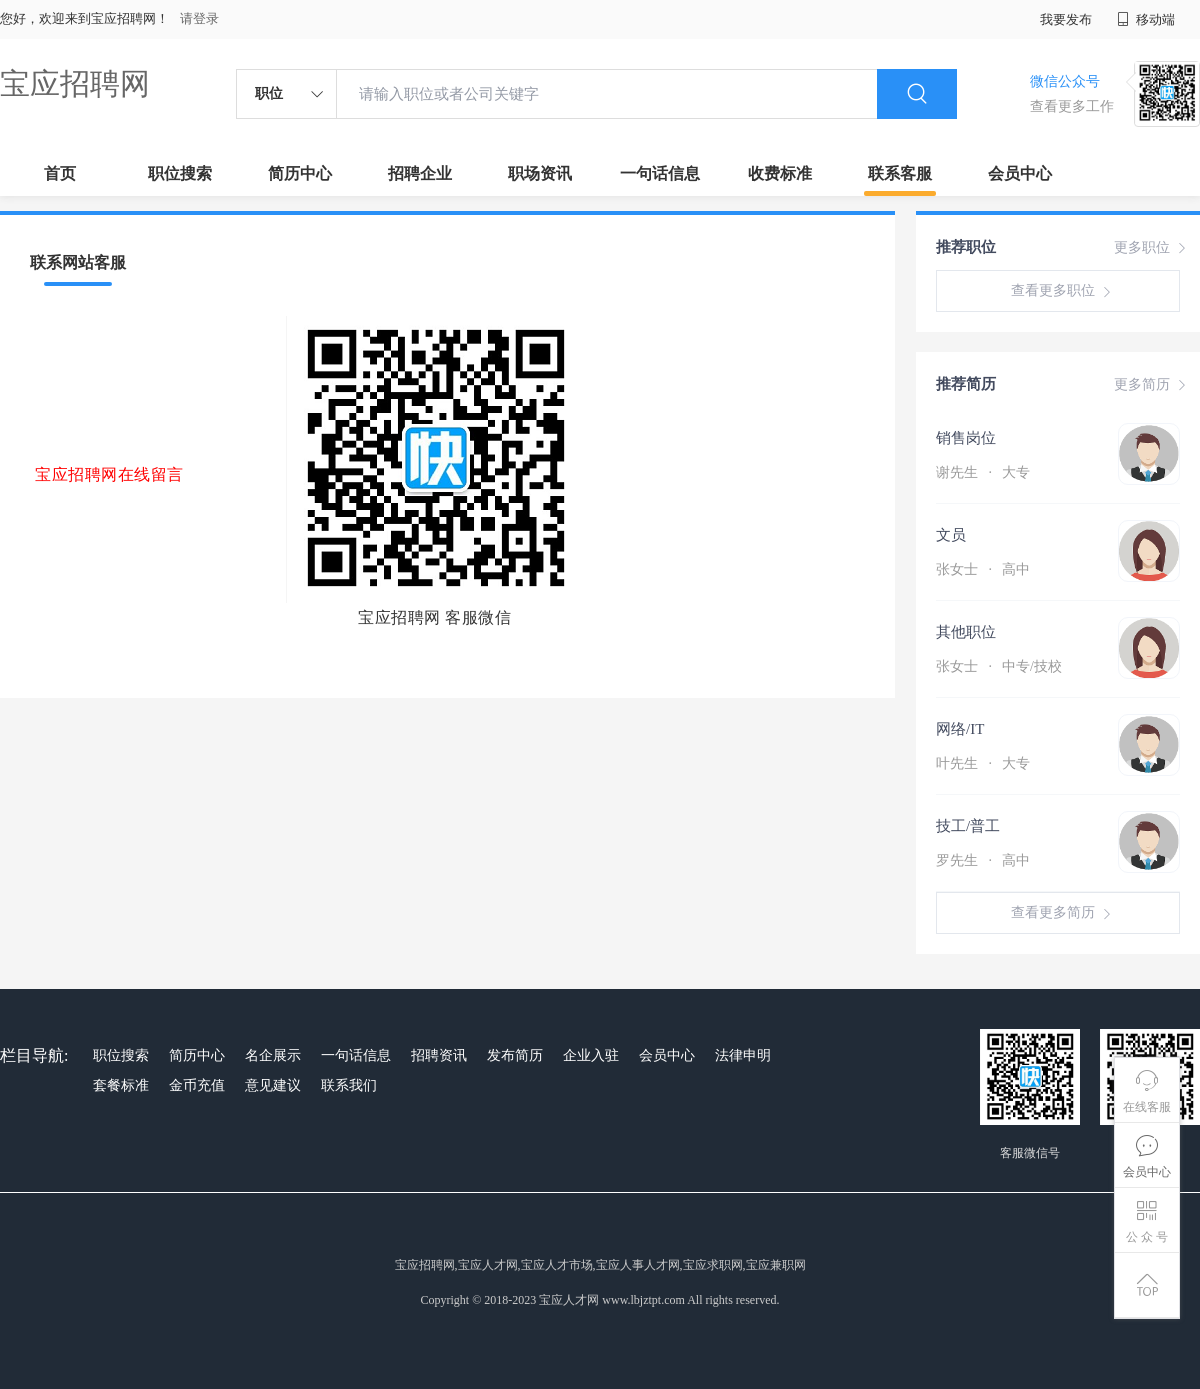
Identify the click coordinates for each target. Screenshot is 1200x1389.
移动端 (1146, 19)
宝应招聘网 (75, 83)
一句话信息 (660, 173)
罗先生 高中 (983, 860)
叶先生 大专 (983, 763)
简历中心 (300, 173)
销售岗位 (966, 438)
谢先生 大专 (983, 472)
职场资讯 (540, 173)
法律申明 (743, 1055)
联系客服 (900, 173)
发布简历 (515, 1055)
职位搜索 (180, 173)
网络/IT (960, 729)
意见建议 (273, 1085)
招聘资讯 (439, 1055)
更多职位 (1152, 248)
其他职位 (966, 632)
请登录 (199, 18)
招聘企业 (420, 173)
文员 (951, 535)
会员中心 (1020, 173)
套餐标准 (121, 1085)
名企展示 (273, 1055)
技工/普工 (968, 826)
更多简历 (1152, 385)
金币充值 (197, 1085)
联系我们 (349, 1085)
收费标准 (780, 173)
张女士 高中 (983, 569)
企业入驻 (591, 1055)
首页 (60, 173)
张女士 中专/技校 (999, 666)
